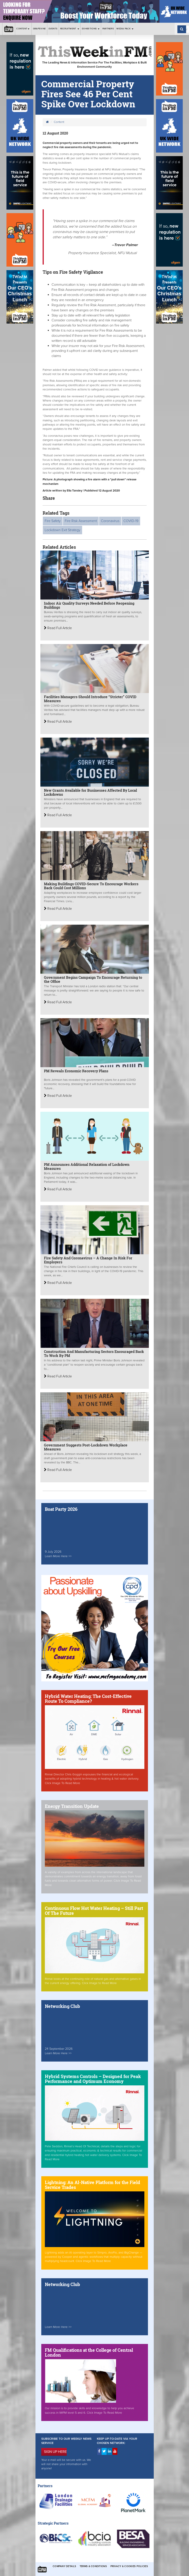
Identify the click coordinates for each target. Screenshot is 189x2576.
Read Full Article (58, 628)
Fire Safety (53, 521)
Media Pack (124, 28)
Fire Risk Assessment (81, 521)
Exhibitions (91, 28)
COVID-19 (130, 521)
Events (53, 28)
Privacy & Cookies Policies (129, 2566)
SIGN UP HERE (55, 2452)
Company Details (64, 2566)
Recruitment (69, 28)
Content (23, 28)
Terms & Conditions (93, 2566)
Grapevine (39, 28)
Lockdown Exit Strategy (62, 530)
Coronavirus (110, 521)
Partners (108, 28)
